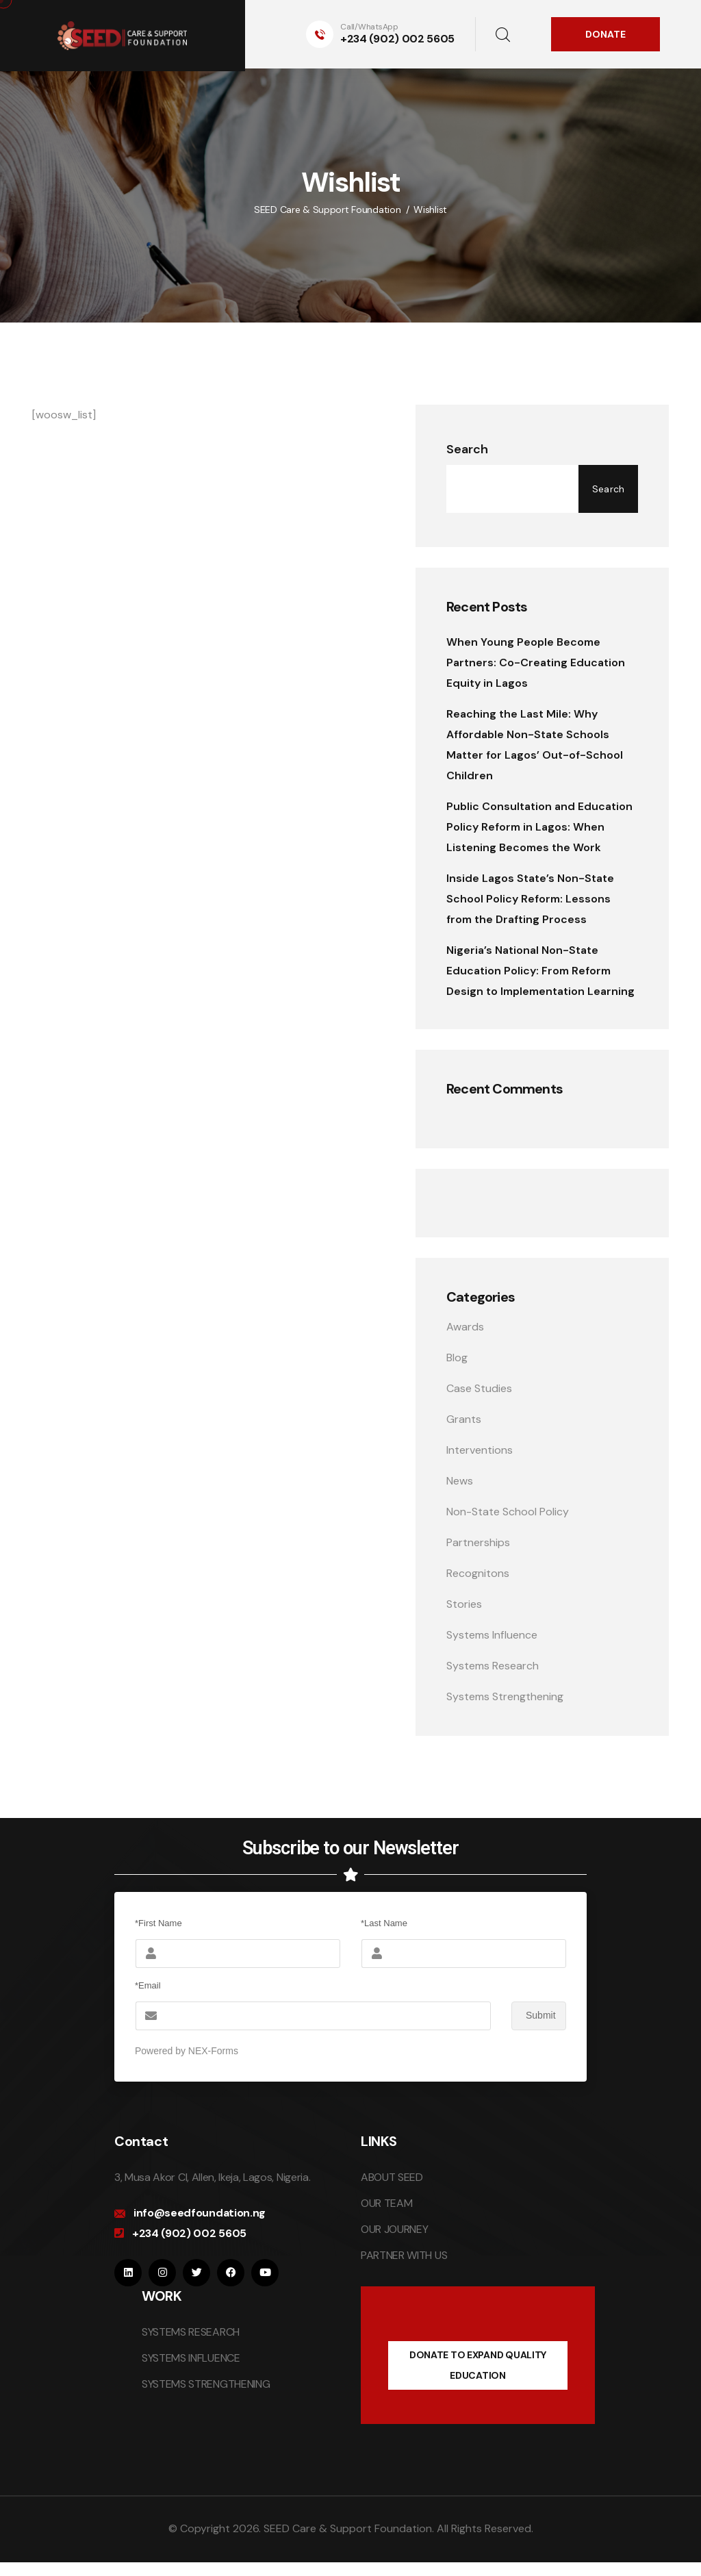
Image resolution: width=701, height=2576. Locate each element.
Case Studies (479, 1388)
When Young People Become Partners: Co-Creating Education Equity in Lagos (535, 662)
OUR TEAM (386, 2203)
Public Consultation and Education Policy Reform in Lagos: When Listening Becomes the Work (539, 827)
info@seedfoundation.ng (199, 2213)
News (459, 1481)
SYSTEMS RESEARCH (191, 2332)
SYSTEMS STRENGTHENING (206, 2384)
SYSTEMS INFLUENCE (191, 2358)
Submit (533, 2016)
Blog (457, 1357)
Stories (464, 1604)
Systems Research (492, 1665)
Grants (463, 1419)
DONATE (605, 34)
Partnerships (478, 1542)
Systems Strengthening (504, 1696)
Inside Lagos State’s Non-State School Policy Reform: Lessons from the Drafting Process (530, 898)
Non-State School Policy (507, 1511)
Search (467, 449)
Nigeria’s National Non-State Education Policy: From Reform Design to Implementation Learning (540, 970)
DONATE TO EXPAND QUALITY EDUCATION (477, 2365)
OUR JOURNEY (394, 2229)
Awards (465, 1326)
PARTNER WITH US (404, 2255)
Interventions (479, 1450)
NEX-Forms (213, 2050)
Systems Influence (491, 1635)
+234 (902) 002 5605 (397, 38)
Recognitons (477, 1573)
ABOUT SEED (392, 2177)
